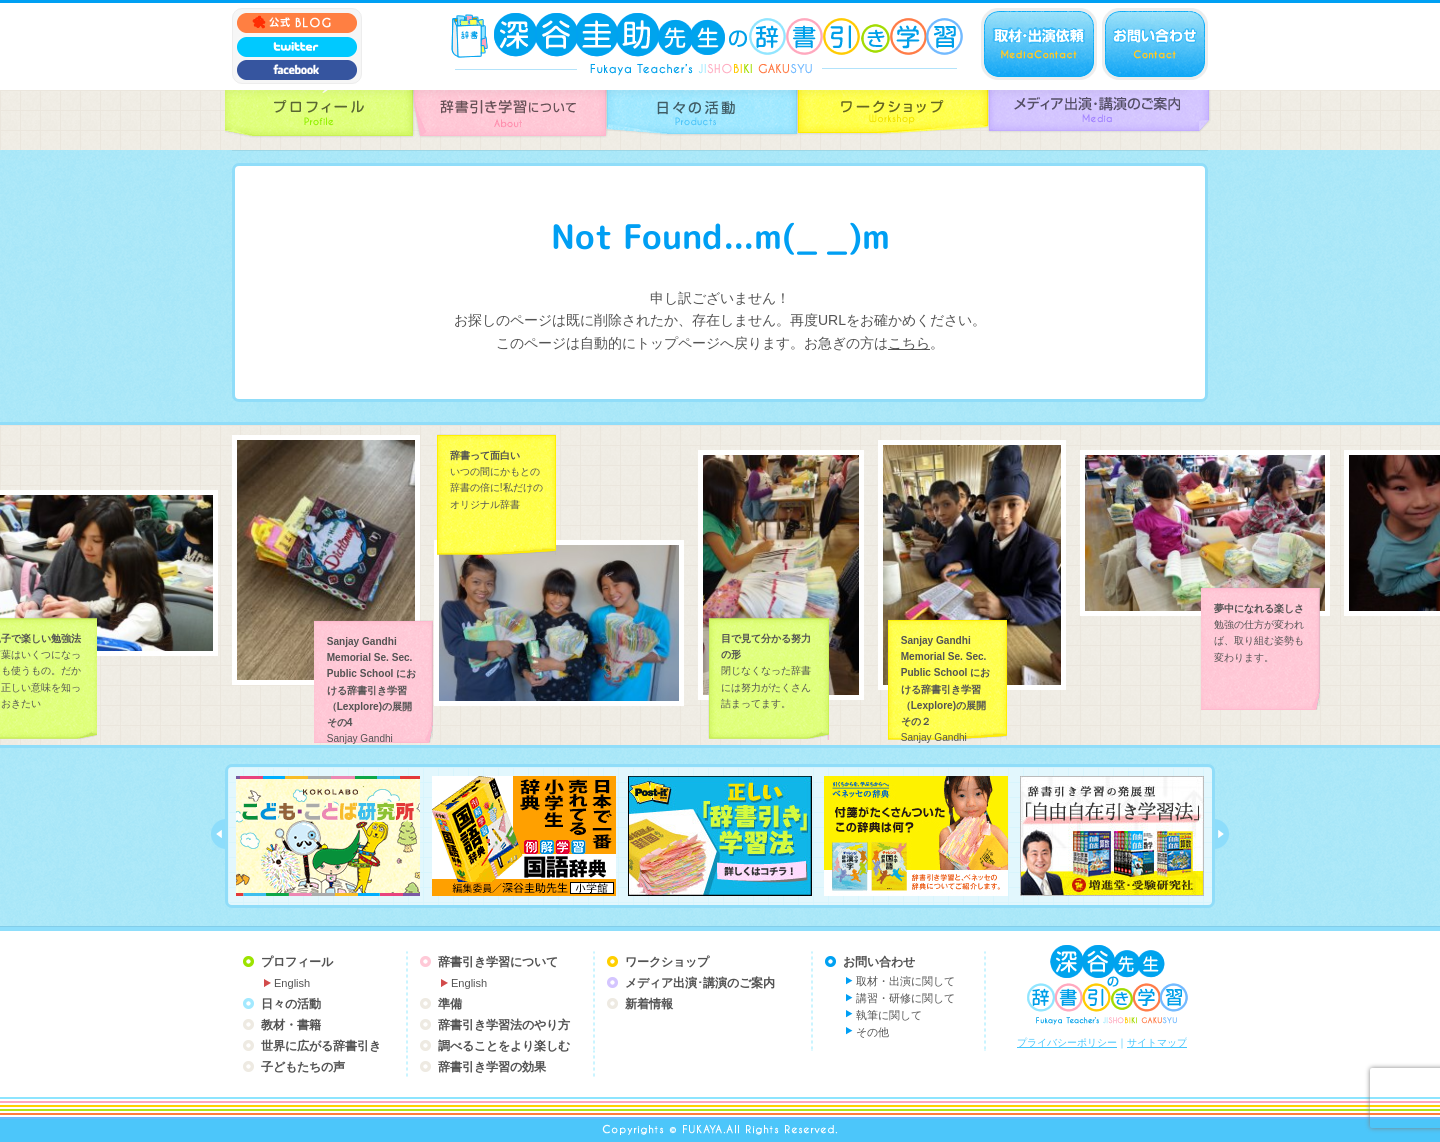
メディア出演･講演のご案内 (700, 983)
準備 (450, 1004)
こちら (909, 343)
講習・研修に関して (905, 998)
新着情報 (649, 1004)
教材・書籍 (291, 1025)
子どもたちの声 (303, 1067)
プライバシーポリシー (1067, 1042)
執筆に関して (889, 1015)
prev (218, 834)
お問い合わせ (879, 962)
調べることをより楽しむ (504, 1046)
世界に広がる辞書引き (321, 1046)
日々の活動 (291, 1004)
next (1222, 834)
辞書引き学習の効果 (492, 1067)
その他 (872, 1032)
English (292, 983)
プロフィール (297, 962)
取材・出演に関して (905, 981)
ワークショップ (667, 962)
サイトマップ (1157, 1042)
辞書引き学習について (498, 962)
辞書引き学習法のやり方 (504, 1025)
